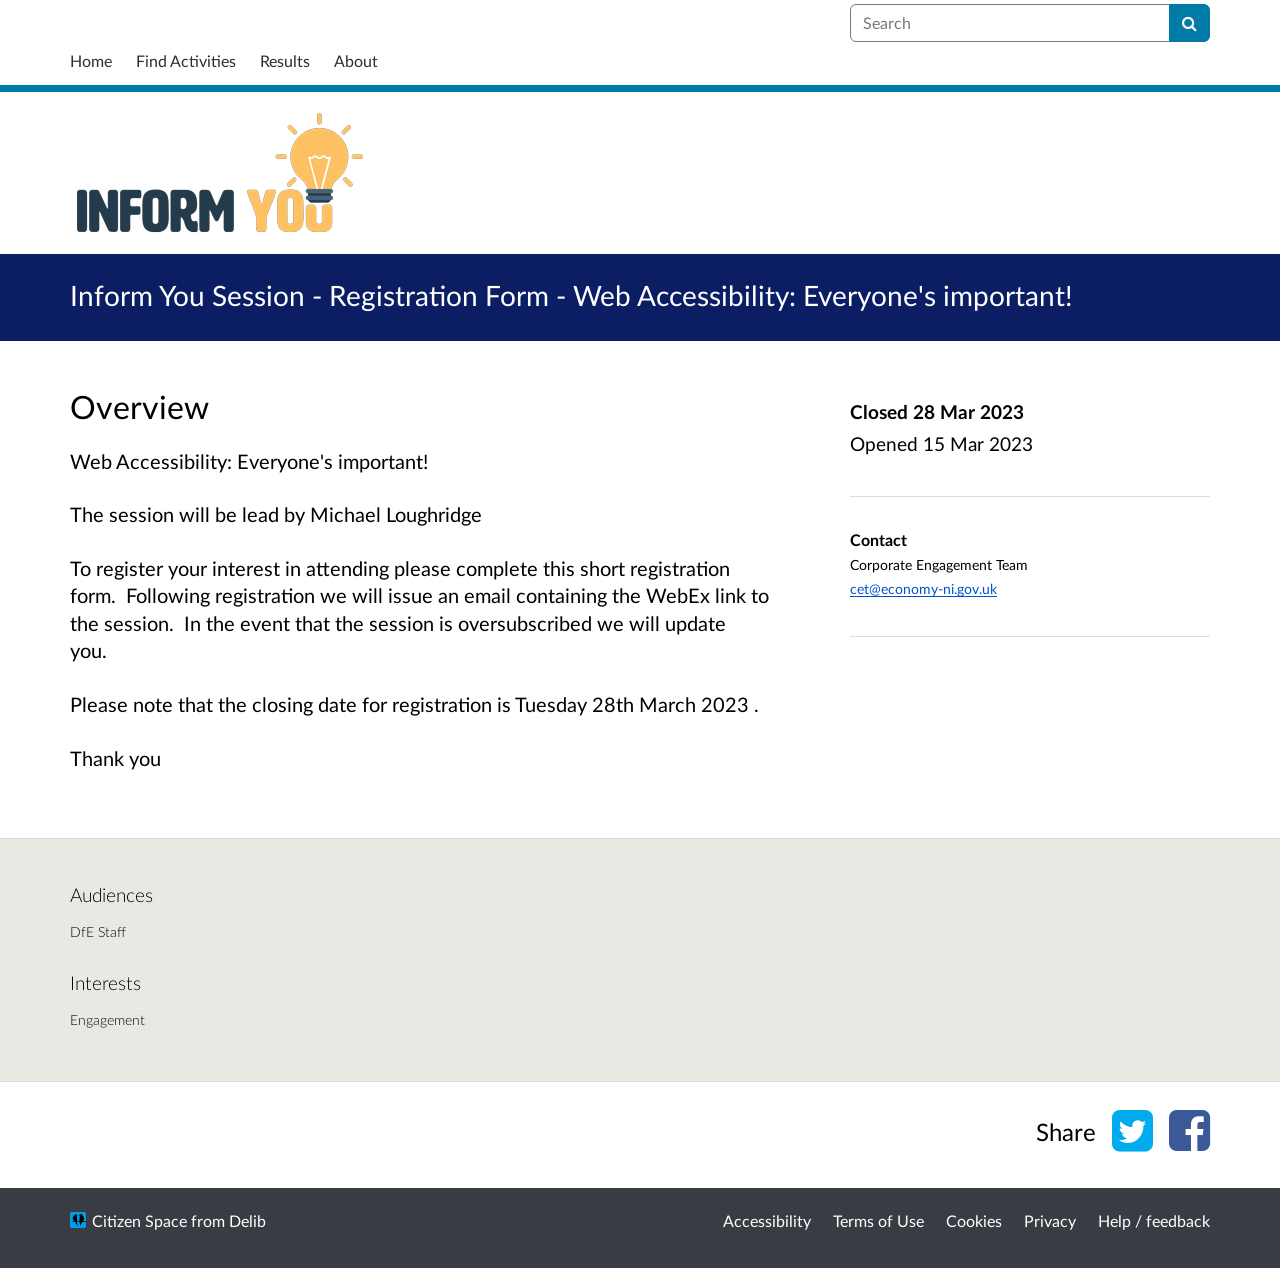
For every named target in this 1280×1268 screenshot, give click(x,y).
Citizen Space (139, 1220)
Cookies (974, 1220)
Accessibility (767, 1220)
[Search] (1189, 23)
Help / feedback (1154, 1220)
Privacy (1050, 1220)
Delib (247, 1220)
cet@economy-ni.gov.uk (923, 588)
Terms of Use (878, 1220)
